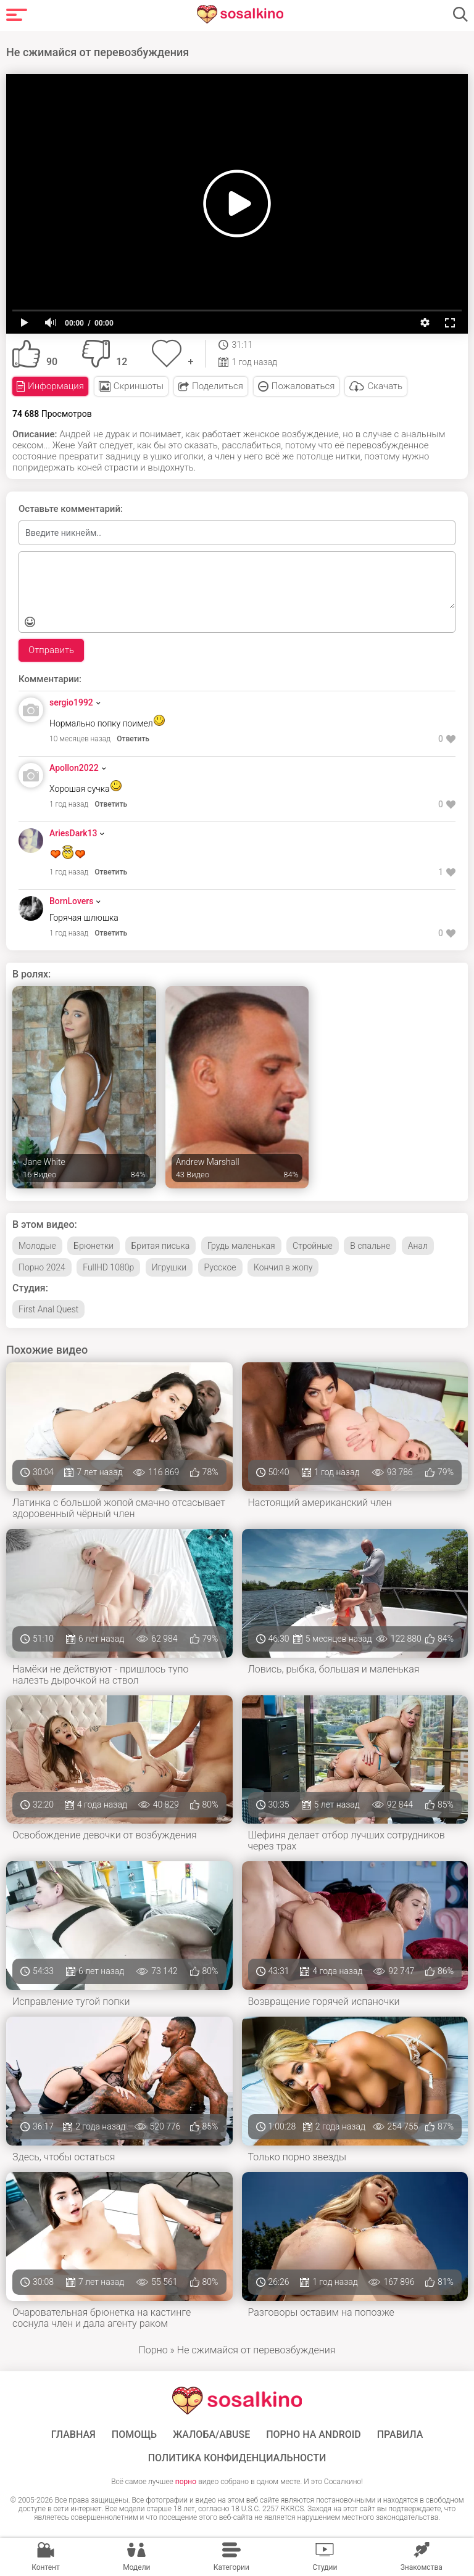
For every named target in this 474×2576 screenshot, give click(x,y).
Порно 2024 (42, 1267)
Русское (220, 1267)
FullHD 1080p (108, 1267)
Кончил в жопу (283, 1267)
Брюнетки (93, 1246)
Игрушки (169, 1267)
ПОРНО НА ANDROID (313, 2434)
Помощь (134, 2434)
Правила (400, 2434)
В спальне (370, 1246)
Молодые (37, 1246)
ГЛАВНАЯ (73, 2434)
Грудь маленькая (241, 1246)
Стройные (313, 1246)
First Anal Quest (48, 1309)
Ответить (133, 739)
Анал (418, 1246)
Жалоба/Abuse (211, 2434)
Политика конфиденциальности (237, 2458)
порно (185, 2481)
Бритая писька (160, 1246)
